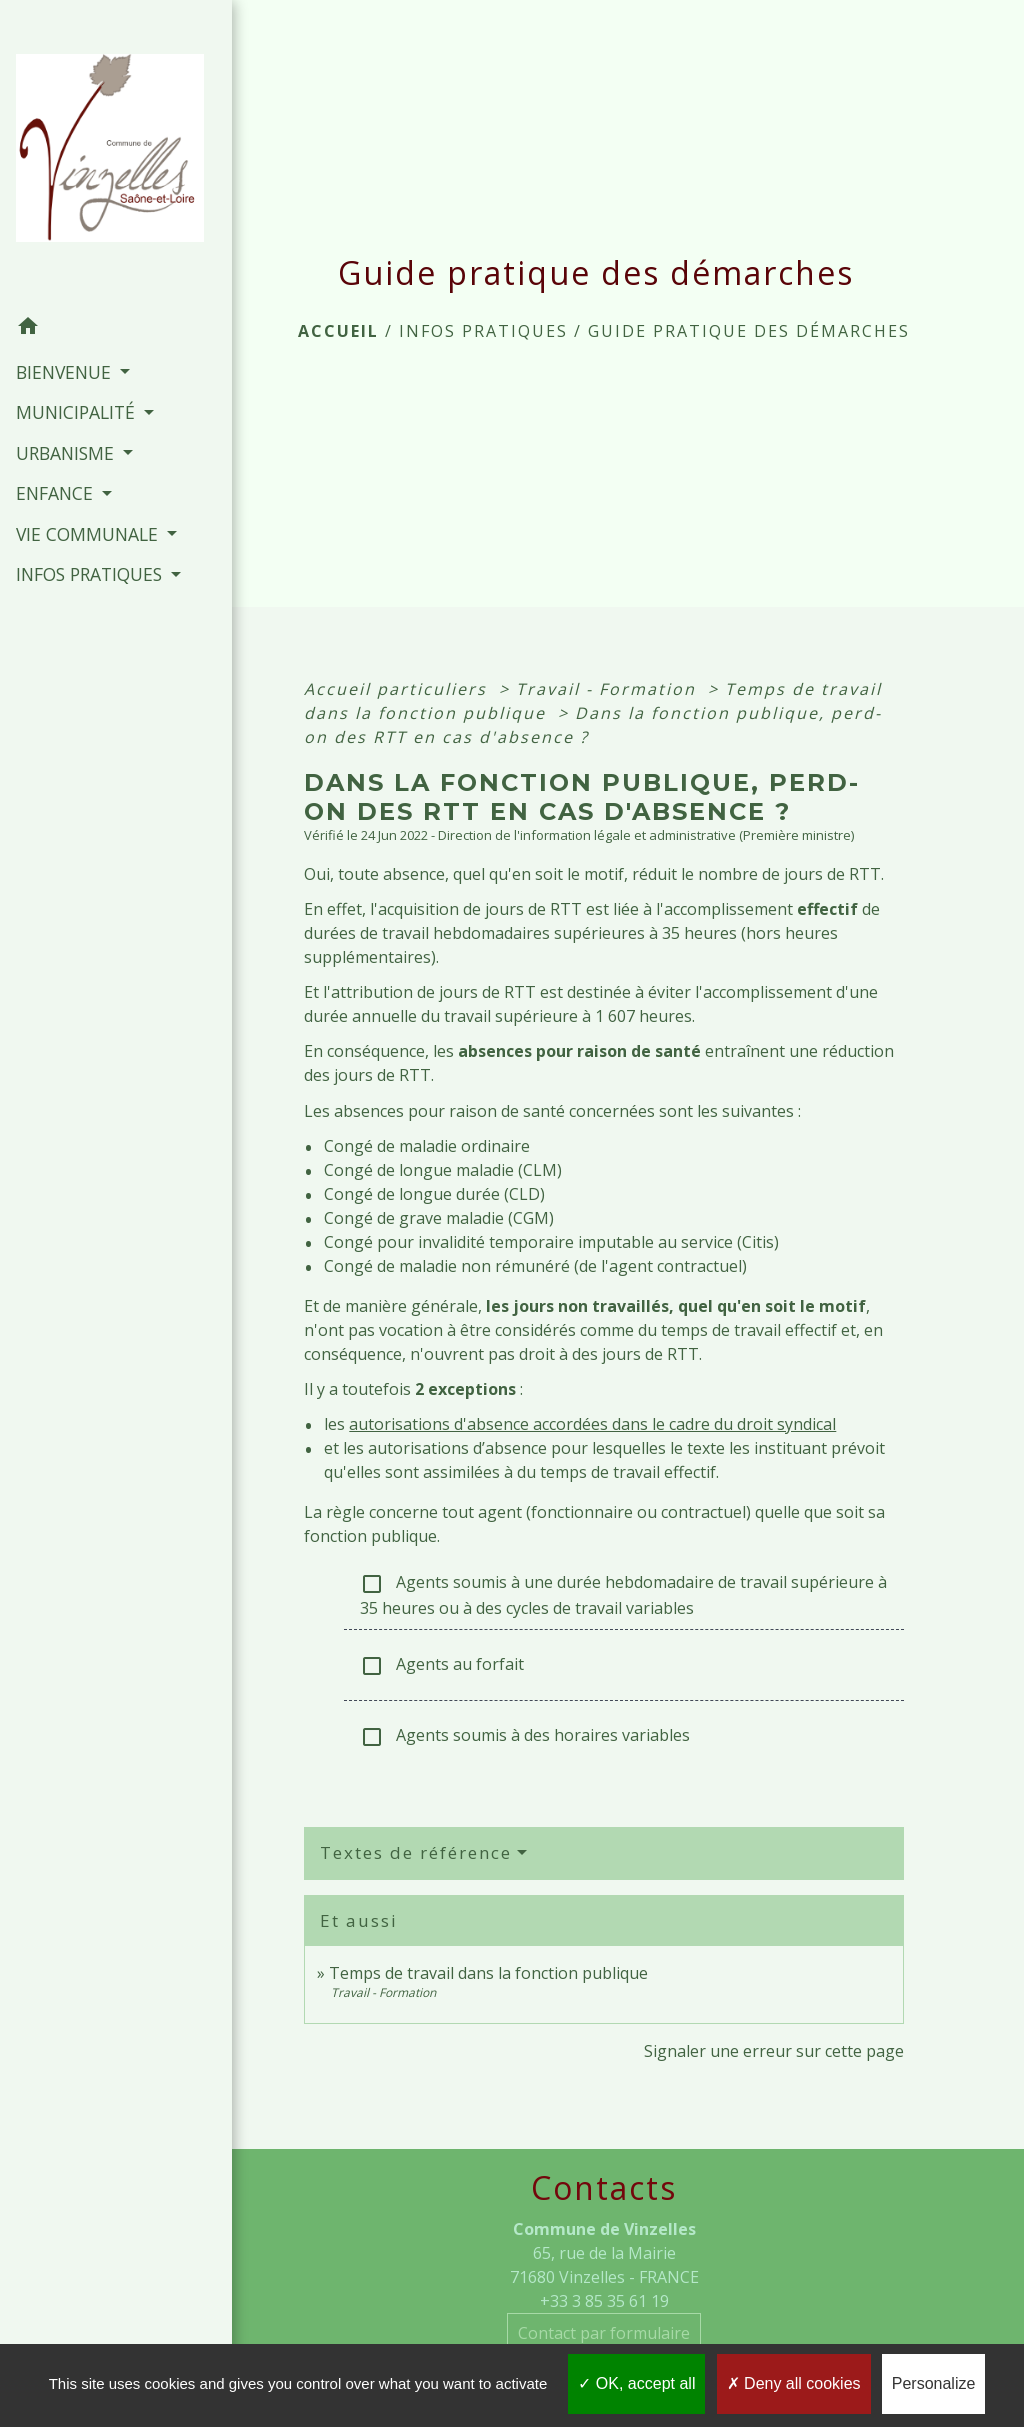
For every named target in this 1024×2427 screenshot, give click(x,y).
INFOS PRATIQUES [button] (88, 555)
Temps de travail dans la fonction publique (488, 1973)
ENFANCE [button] (56, 447)
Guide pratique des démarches (749, 331)
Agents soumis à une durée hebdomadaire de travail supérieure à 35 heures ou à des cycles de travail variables (623, 1595)
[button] (92, 283)
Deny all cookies (794, 2383)
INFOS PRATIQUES (483, 331)
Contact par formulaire (604, 2333)
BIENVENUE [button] (65, 326)
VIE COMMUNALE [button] (86, 488)
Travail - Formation (609, 689)
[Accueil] (92, 131)
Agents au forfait (442, 1665)
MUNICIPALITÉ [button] (77, 366)
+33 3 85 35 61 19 (604, 2301)
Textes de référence (416, 1852)
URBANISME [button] (66, 407)
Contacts (604, 2188)
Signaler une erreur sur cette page (774, 2051)
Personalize (934, 2383)
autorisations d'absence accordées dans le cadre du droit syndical (592, 1424)
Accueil (338, 331)
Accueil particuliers (398, 689)
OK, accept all (636, 2383)
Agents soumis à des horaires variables (525, 1736)
